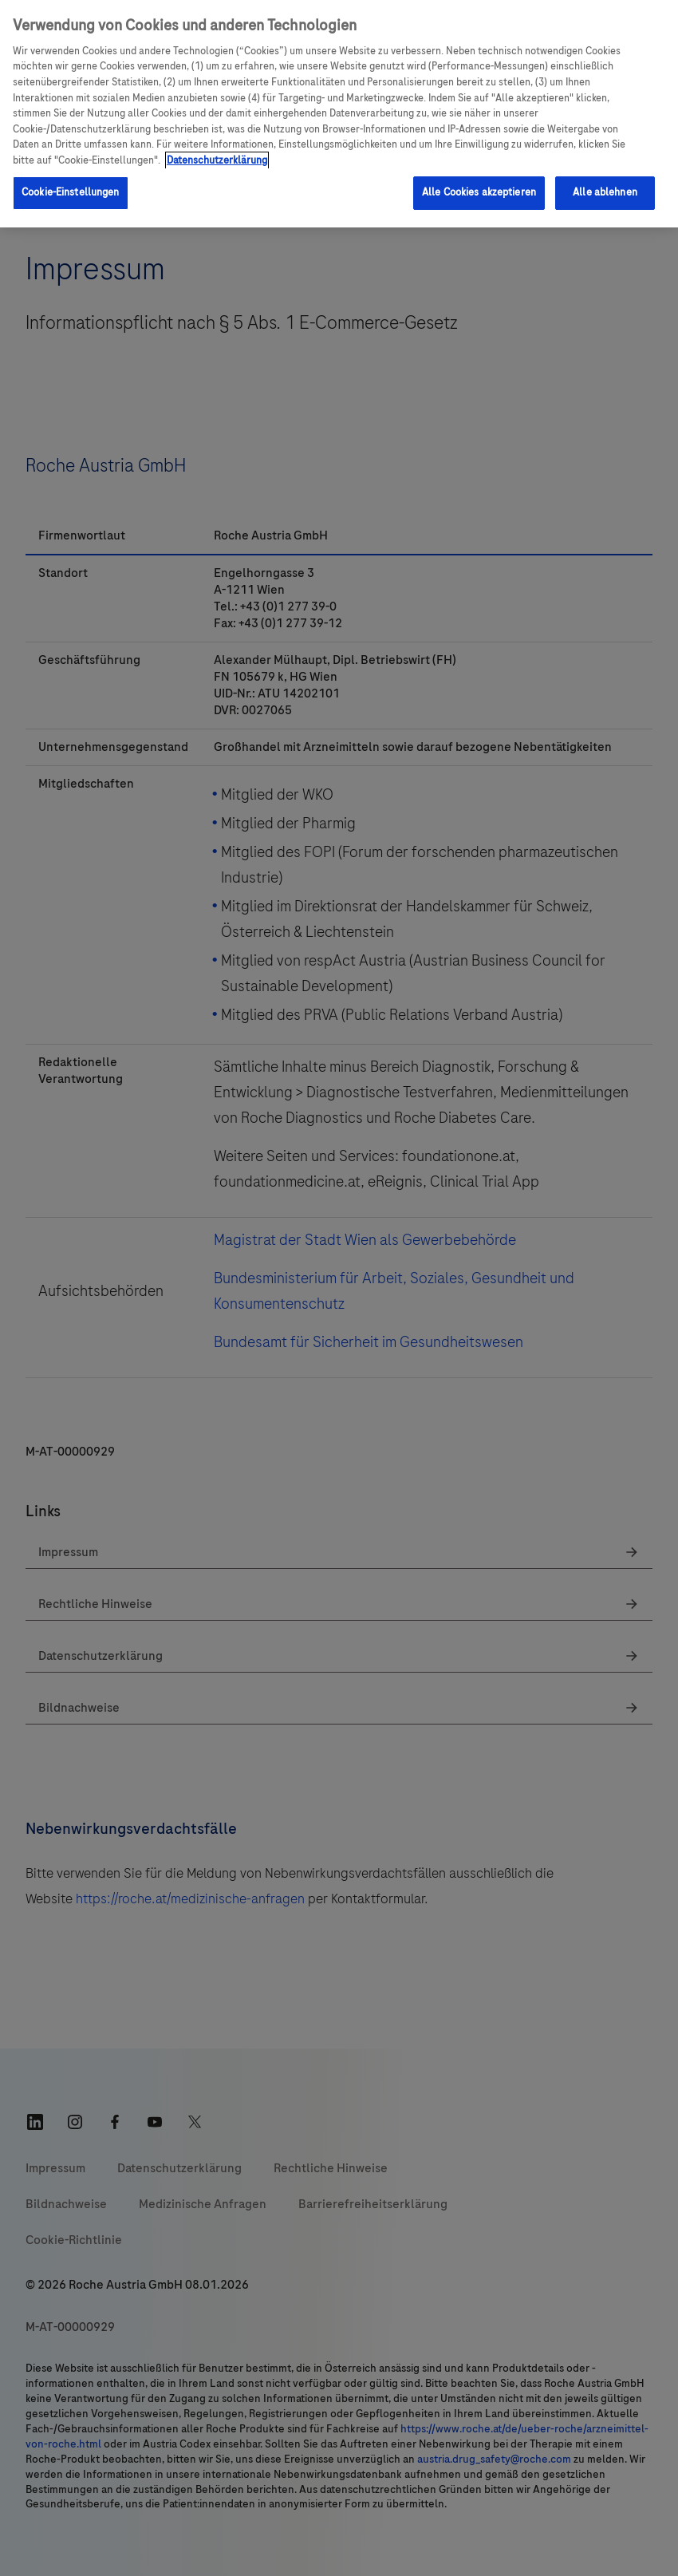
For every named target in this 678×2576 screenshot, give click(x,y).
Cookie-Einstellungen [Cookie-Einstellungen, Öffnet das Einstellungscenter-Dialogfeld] (71, 192)
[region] (339, 113)
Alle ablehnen (605, 192)
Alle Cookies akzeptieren (479, 192)
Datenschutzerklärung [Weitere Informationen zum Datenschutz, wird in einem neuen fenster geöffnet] (217, 160)
